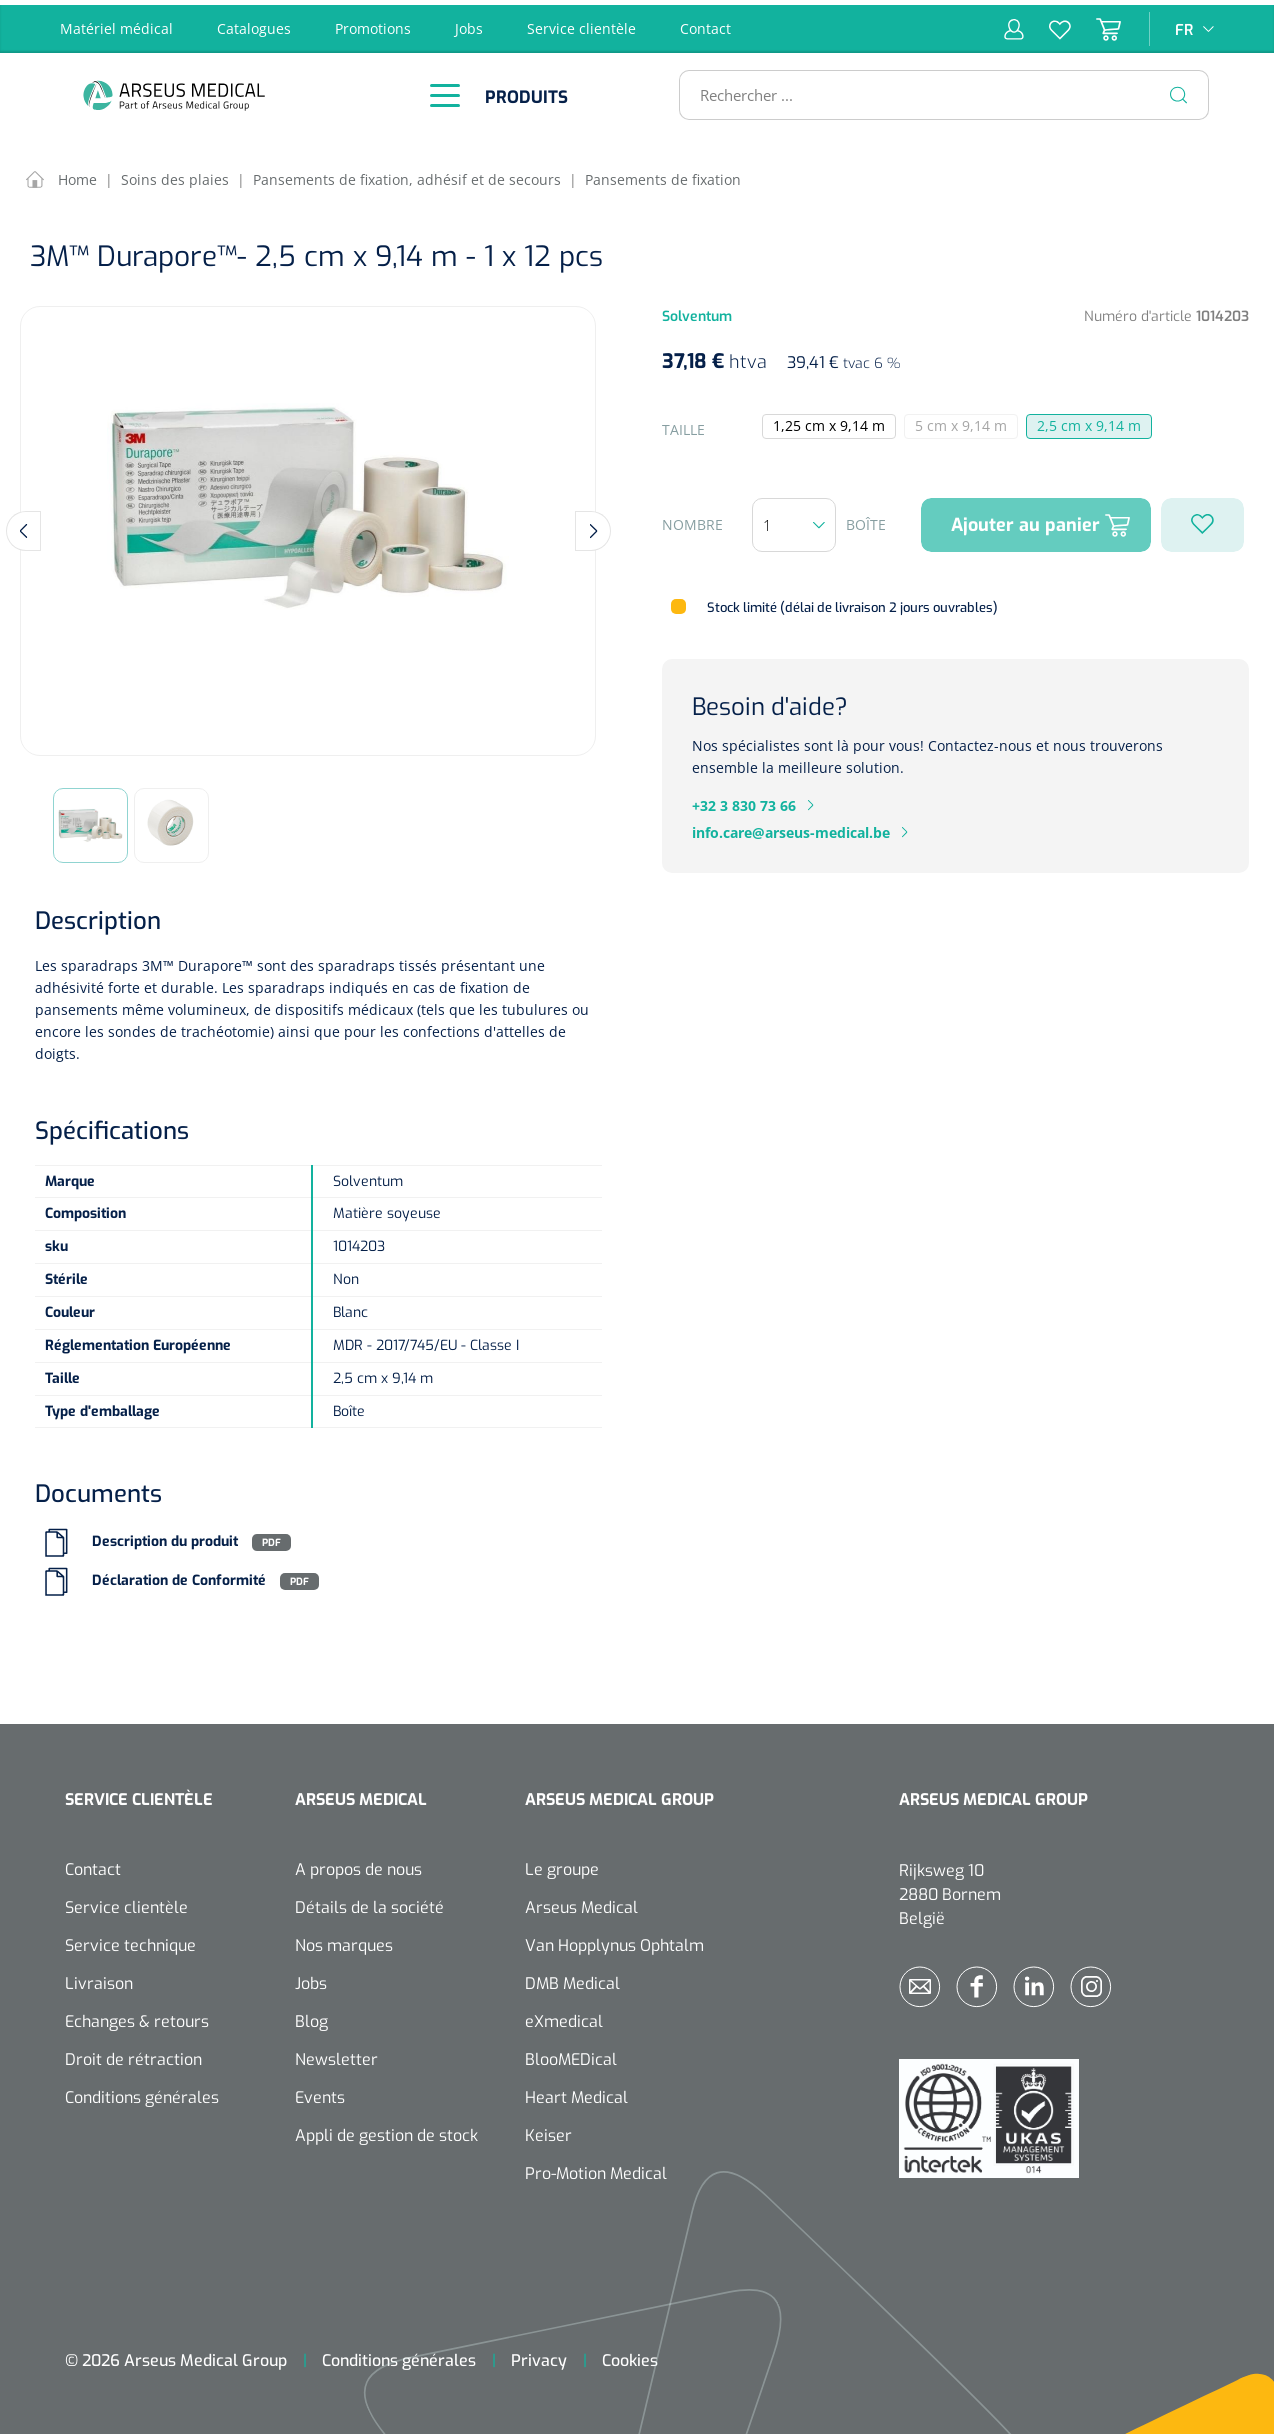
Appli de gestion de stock (386, 2131)
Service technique (130, 1941)
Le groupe (562, 1865)
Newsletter (336, 2055)
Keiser (548, 2131)
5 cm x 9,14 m (966, 423)
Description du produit (165, 1537)
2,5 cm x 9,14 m (1089, 421)
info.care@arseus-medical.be (791, 827)
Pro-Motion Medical (596, 2169)
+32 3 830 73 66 (744, 800)
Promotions (373, 23)
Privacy (539, 2356)
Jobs (469, 23)
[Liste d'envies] (1047, 24)
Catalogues (254, 23)
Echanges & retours (137, 2017)
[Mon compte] (1014, 24)
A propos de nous (358, 1865)
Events (320, 2093)
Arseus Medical (581, 1903)
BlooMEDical (571, 2055)
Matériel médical (116, 23)
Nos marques (344, 1941)
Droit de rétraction (133, 2055)
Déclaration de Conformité (179, 1576)
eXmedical (564, 2017)
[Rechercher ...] (935, 90)
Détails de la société (369, 1903)
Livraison (99, 1979)
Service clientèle (581, 23)
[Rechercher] (1179, 90)
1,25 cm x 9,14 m (829, 421)
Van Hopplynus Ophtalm (614, 1941)
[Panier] (1096, 24)
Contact (705, 23)
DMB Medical (572, 1979)
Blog (311, 2017)
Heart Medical (576, 2093)
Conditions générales (142, 2093)
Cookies (630, 2356)
